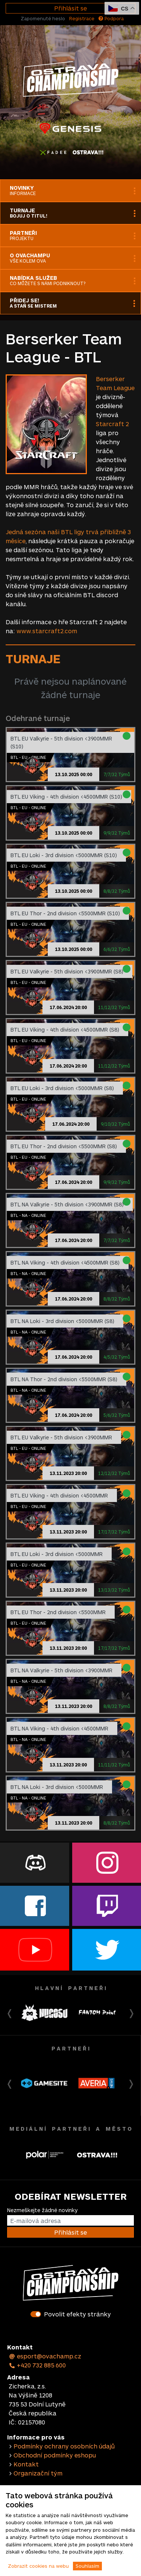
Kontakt (26, 2464)
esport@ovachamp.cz (45, 2356)
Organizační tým (38, 2473)
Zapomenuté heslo (43, 18)
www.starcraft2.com (47, 630)
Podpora (111, 18)
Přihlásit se (70, 8)
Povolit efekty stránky (77, 2314)
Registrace (81, 18)
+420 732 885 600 (37, 2365)
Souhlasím (87, 2566)
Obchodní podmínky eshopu (55, 2455)
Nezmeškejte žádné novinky (42, 2210)
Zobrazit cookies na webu (38, 2566)
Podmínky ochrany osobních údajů (64, 2446)
